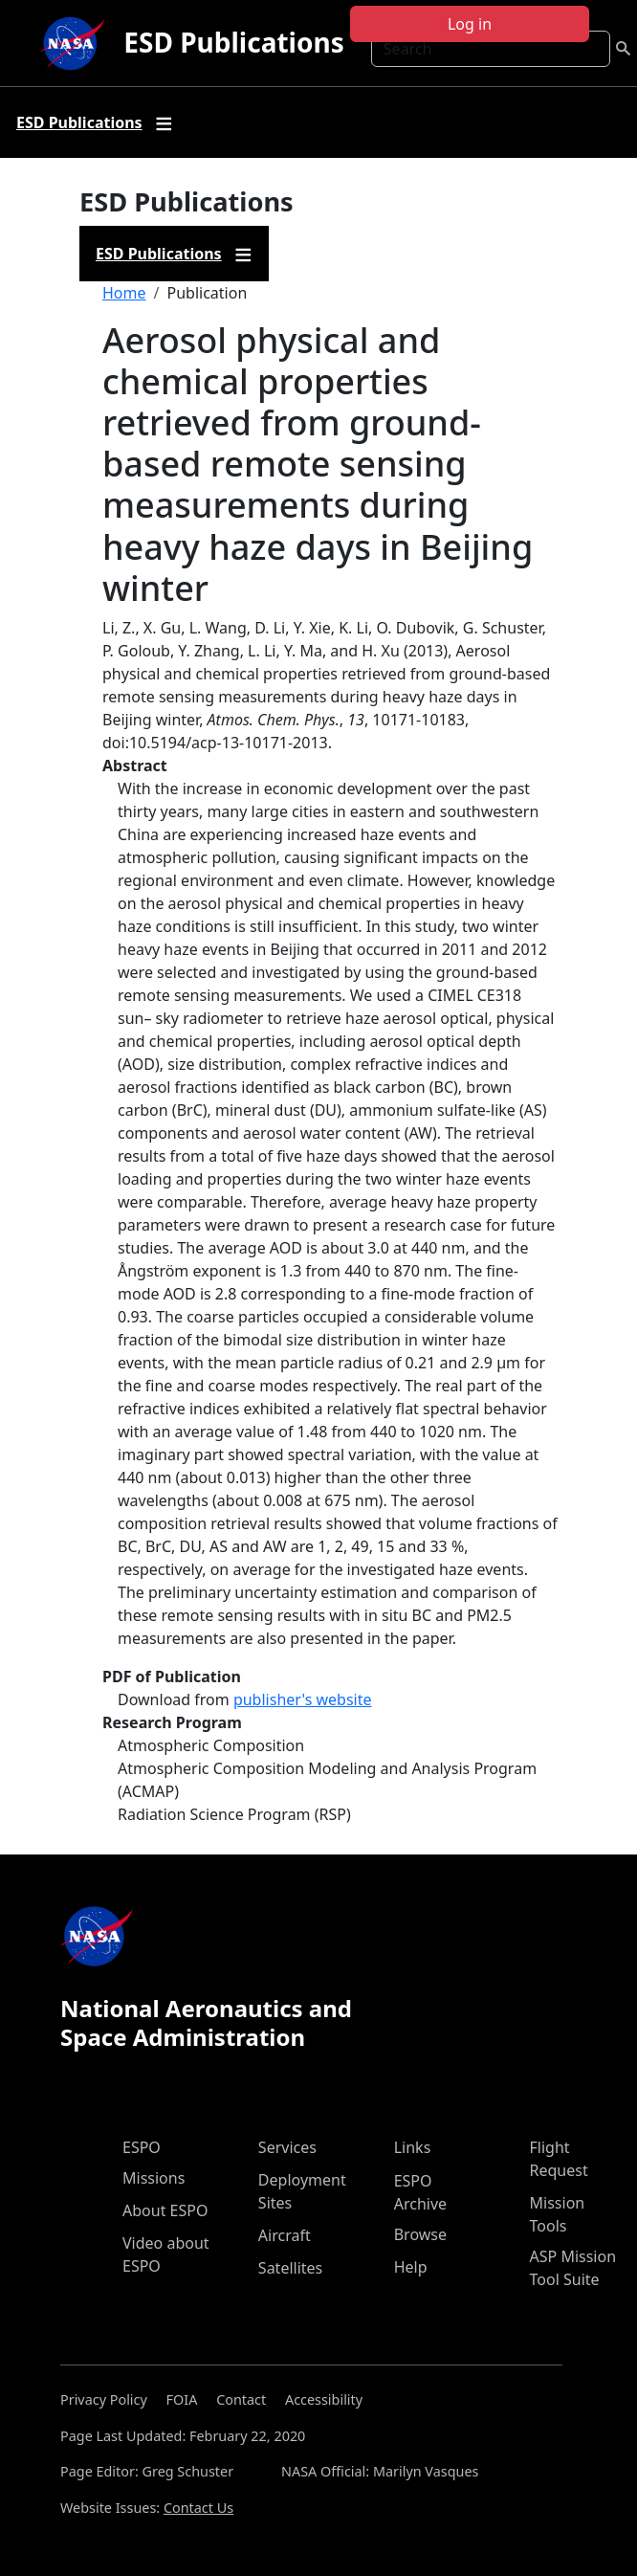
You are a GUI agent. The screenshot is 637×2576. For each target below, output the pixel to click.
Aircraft (284, 2235)
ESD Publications (233, 42)
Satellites (290, 2267)
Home (124, 292)
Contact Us (198, 2507)
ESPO (141, 2147)
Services (287, 2147)
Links (412, 2147)
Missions (153, 2177)
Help (411, 2266)
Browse (420, 2234)
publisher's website (302, 1699)
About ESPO (165, 2210)
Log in (470, 23)
